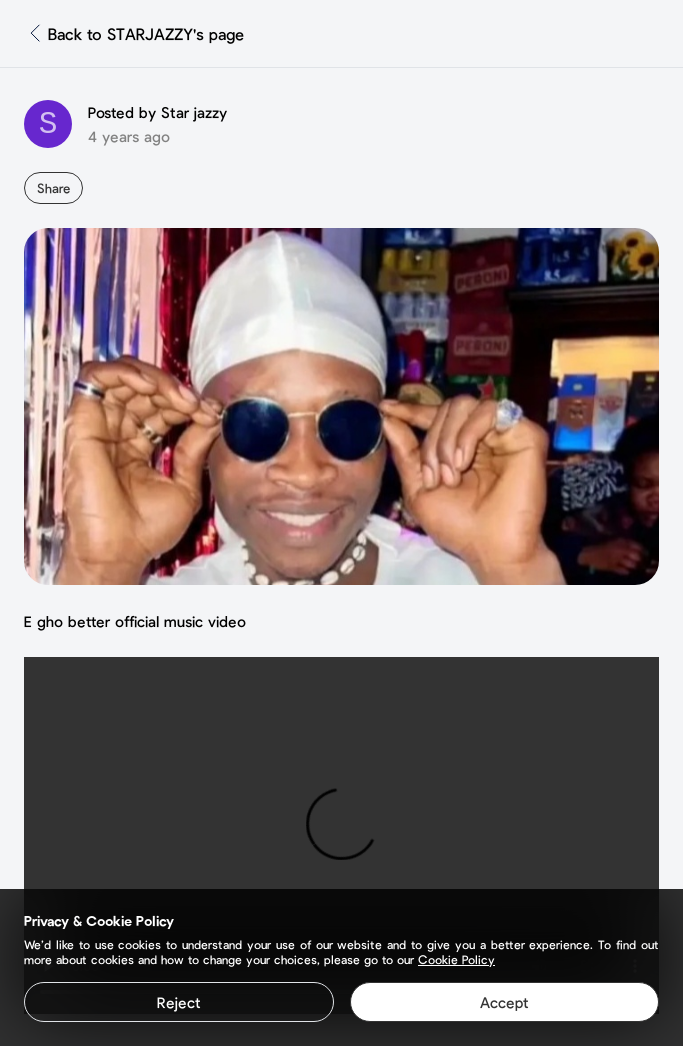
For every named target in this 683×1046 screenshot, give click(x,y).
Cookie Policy (456, 959)
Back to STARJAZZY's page (146, 33)
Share (53, 188)
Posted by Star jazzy (157, 112)
